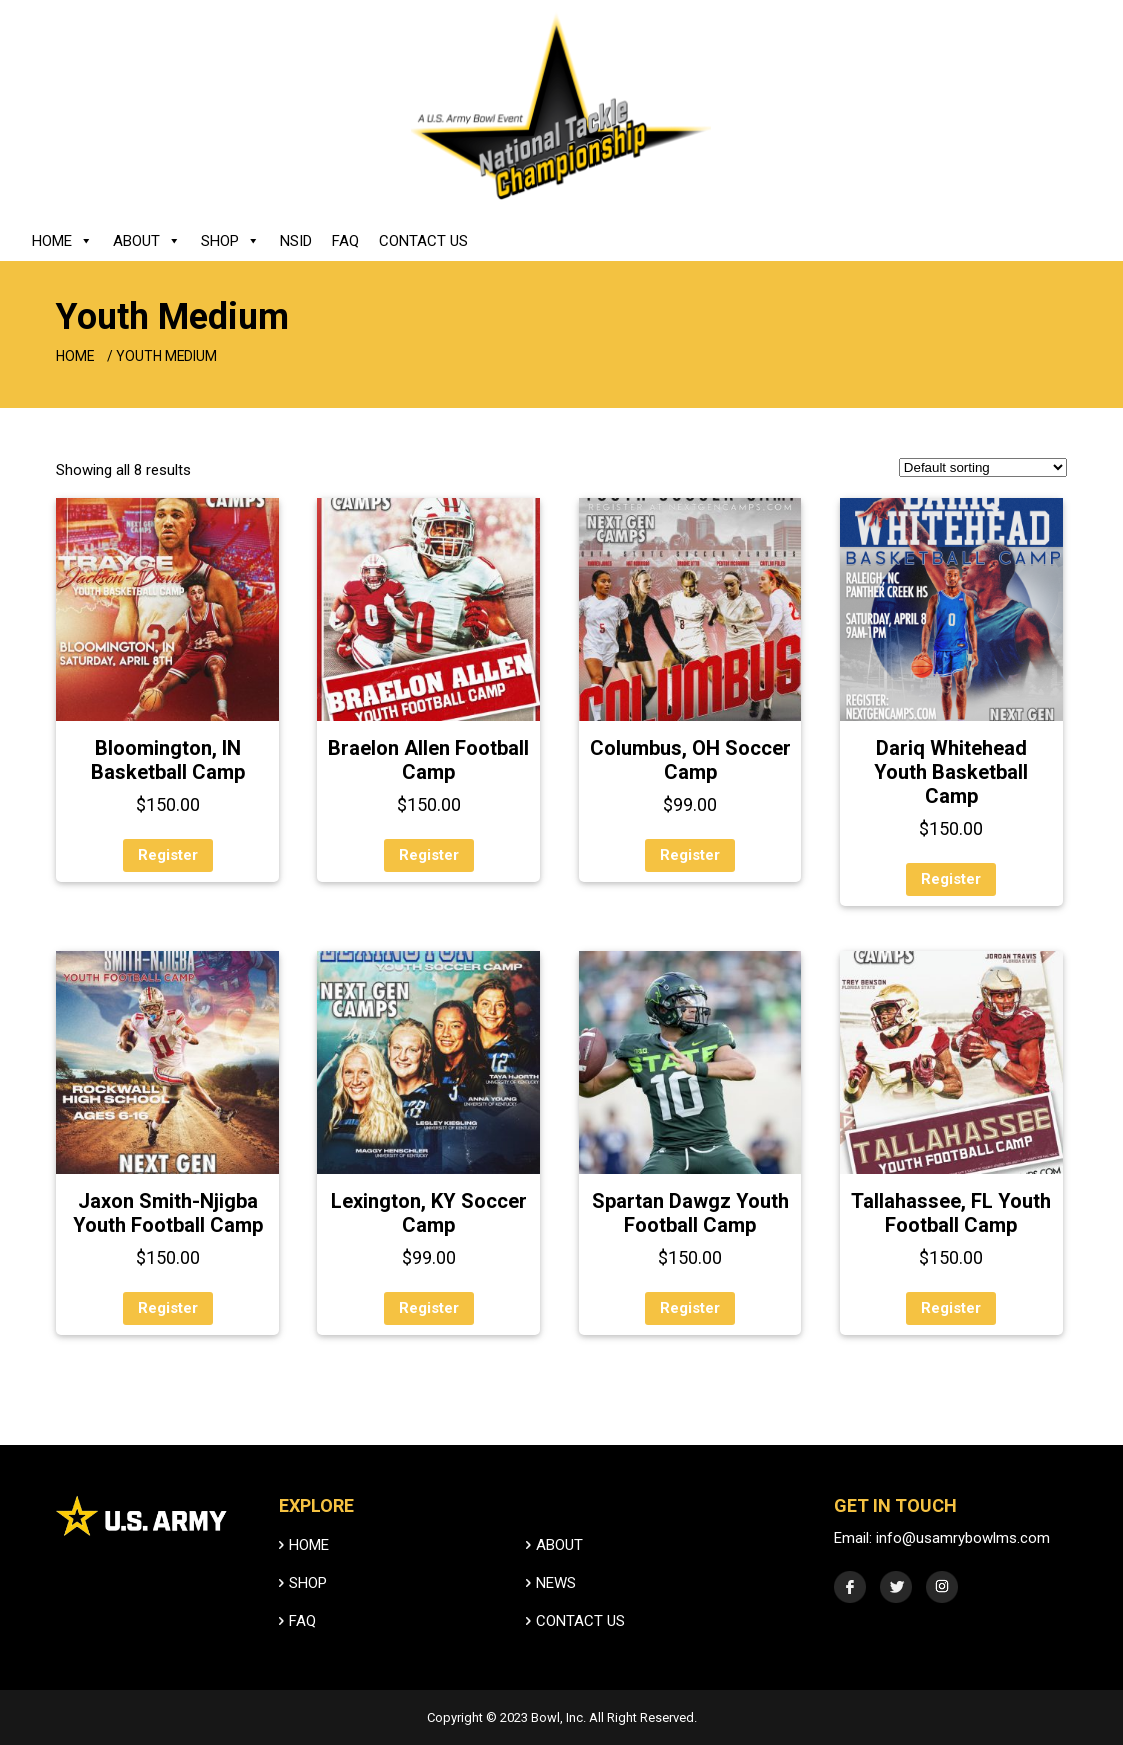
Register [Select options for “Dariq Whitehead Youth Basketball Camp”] (951, 879)
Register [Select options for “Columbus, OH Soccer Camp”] (690, 855)
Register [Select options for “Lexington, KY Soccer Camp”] (429, 1308)
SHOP (303, 1606)
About (147, 241)
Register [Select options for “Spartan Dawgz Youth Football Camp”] (690, 1308)
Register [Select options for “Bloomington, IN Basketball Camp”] (168, 855)
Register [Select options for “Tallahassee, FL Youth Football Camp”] (951, 1308)
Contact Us (423, 241)
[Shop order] (983, 467)
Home (62, 241)
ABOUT (555, 1568)
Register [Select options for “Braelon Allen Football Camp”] (429, 855)
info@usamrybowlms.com (964, 1561)
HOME (304, 1568)
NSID (296, 241)
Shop (230, 241)
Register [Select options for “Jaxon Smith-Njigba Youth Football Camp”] (168, 1308)
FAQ (345, 241)
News (552, 1606)
